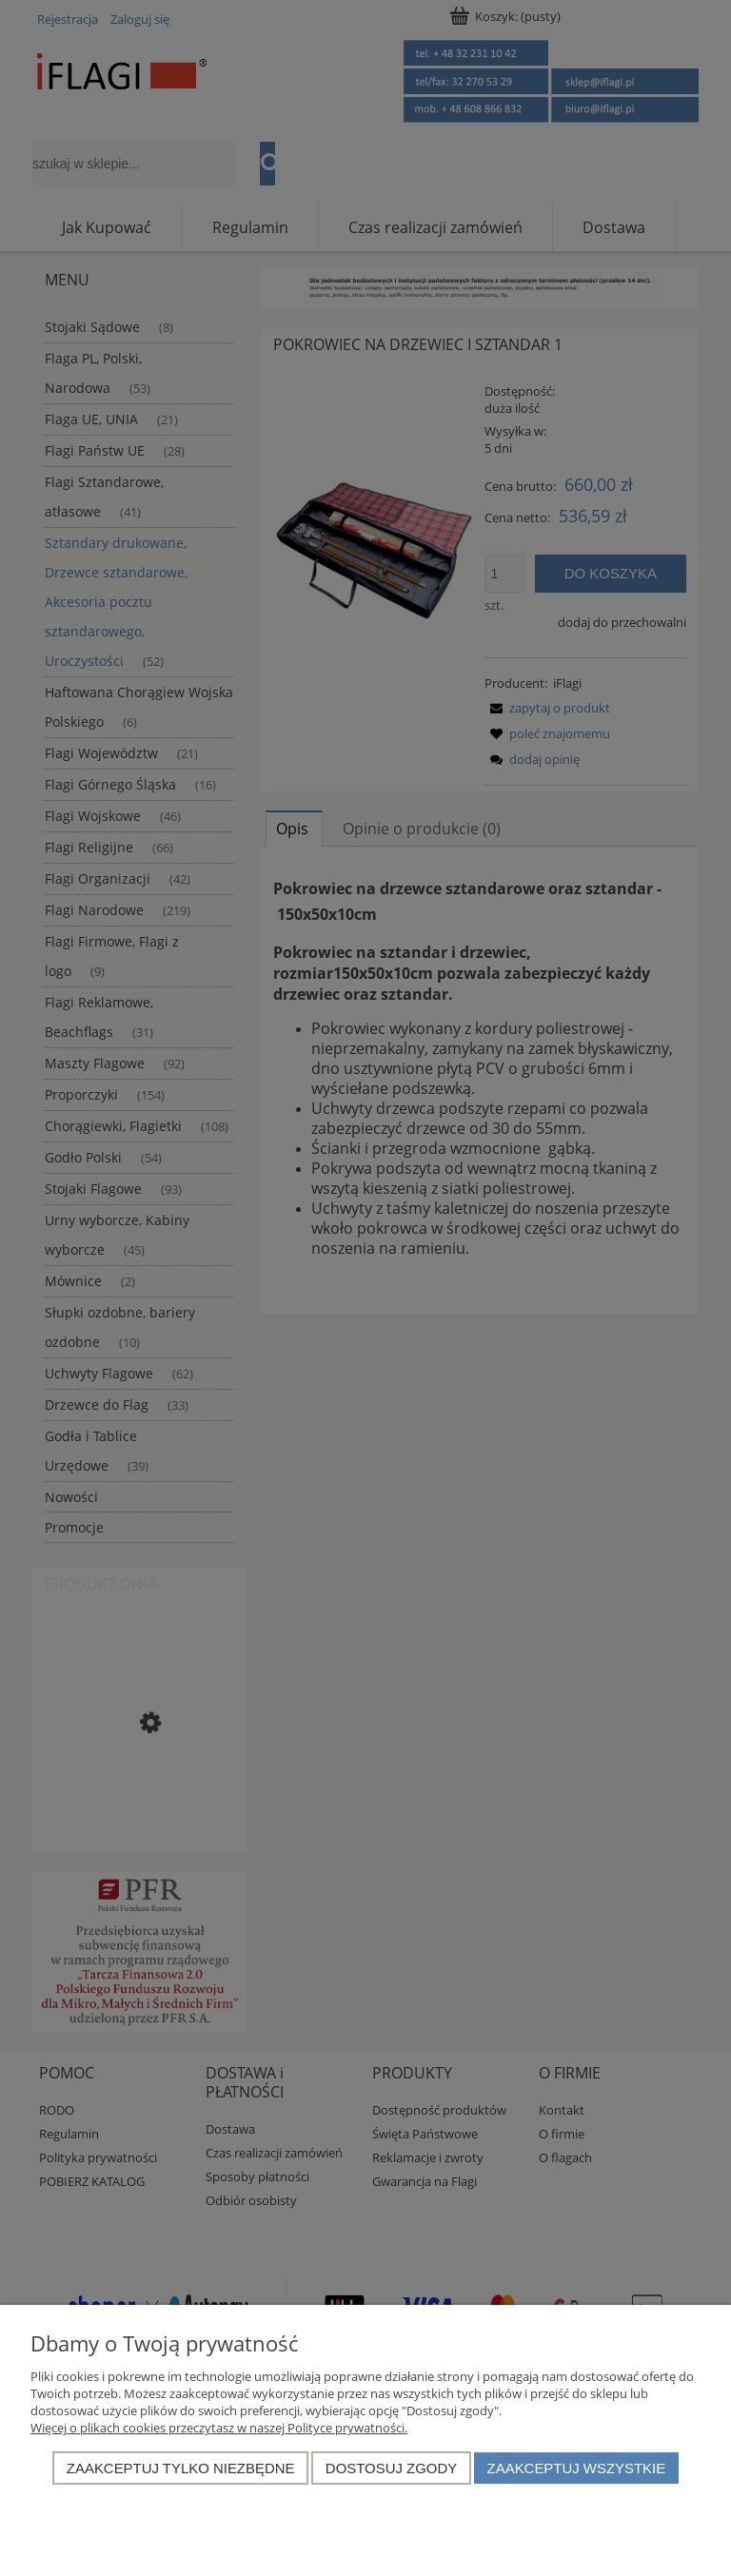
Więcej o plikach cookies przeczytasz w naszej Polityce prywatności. (218, 2427)
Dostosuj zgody (391, 2468)
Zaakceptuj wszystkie (576, 2468)
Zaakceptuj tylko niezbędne (181, 2468)
